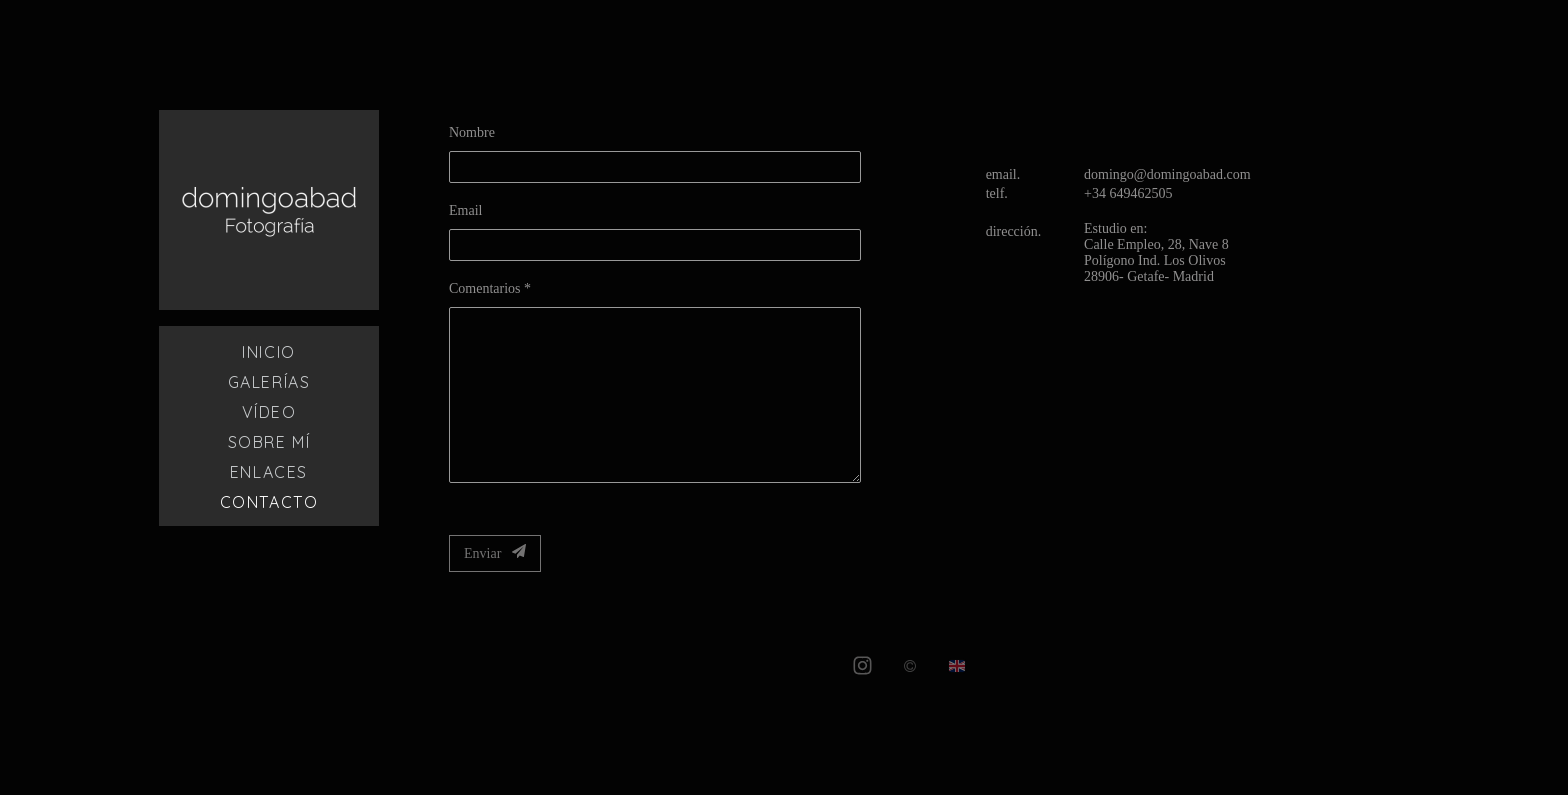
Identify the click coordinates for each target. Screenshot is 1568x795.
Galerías (269, 382)
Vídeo (269, 412)
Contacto (269, 502)
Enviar (495, 552)
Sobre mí (269, 442)
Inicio (269, 352)
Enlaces (269, 472)
